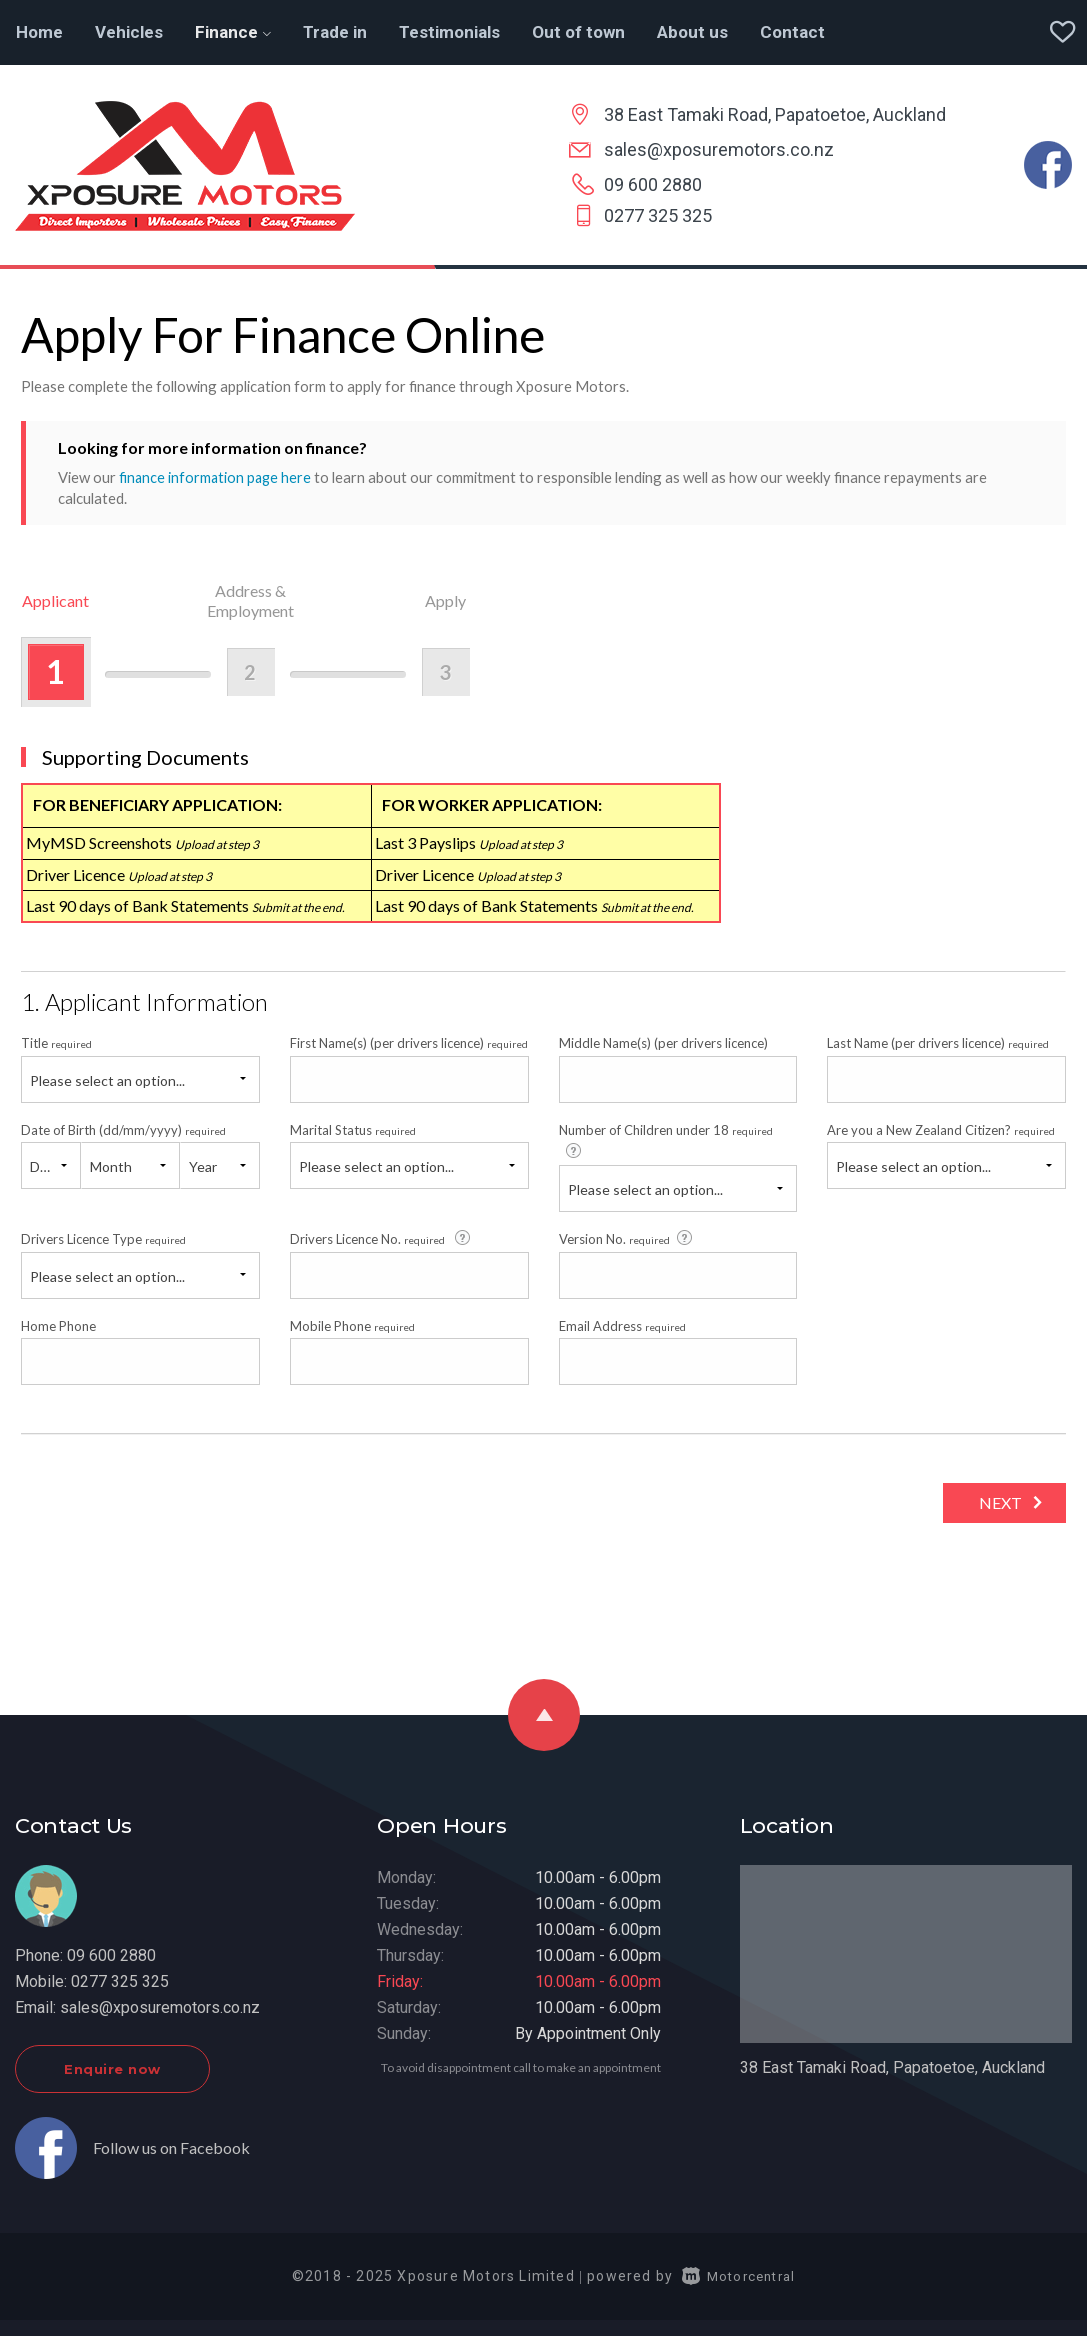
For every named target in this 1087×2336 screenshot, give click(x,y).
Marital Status (353, 1129)
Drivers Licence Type (103, 1239)
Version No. (627, 1238)
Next (995, 1502)
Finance (233, 32)
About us (692, 32)
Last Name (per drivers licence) (938, 1043)
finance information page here (217, 477)
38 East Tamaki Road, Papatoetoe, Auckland (775, 114)
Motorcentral (739, 2275)
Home (39, 32)
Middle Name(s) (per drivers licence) (663, 1043)
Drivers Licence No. (381, 1238)
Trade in (335, 32)
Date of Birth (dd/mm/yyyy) (123, 1129)
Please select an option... (107, 1079)
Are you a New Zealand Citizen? (941, 1129)
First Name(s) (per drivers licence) (409, 1043)
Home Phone (58, 1325)
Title (56, 1043)
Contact (792, 32)
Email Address (622, 1325)
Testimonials (449, 32)
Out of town (578, 32)
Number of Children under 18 (666, 1139)
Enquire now (112, 2068)
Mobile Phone (352, 1325)
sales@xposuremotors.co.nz (719, 149)
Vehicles (129, 32)
